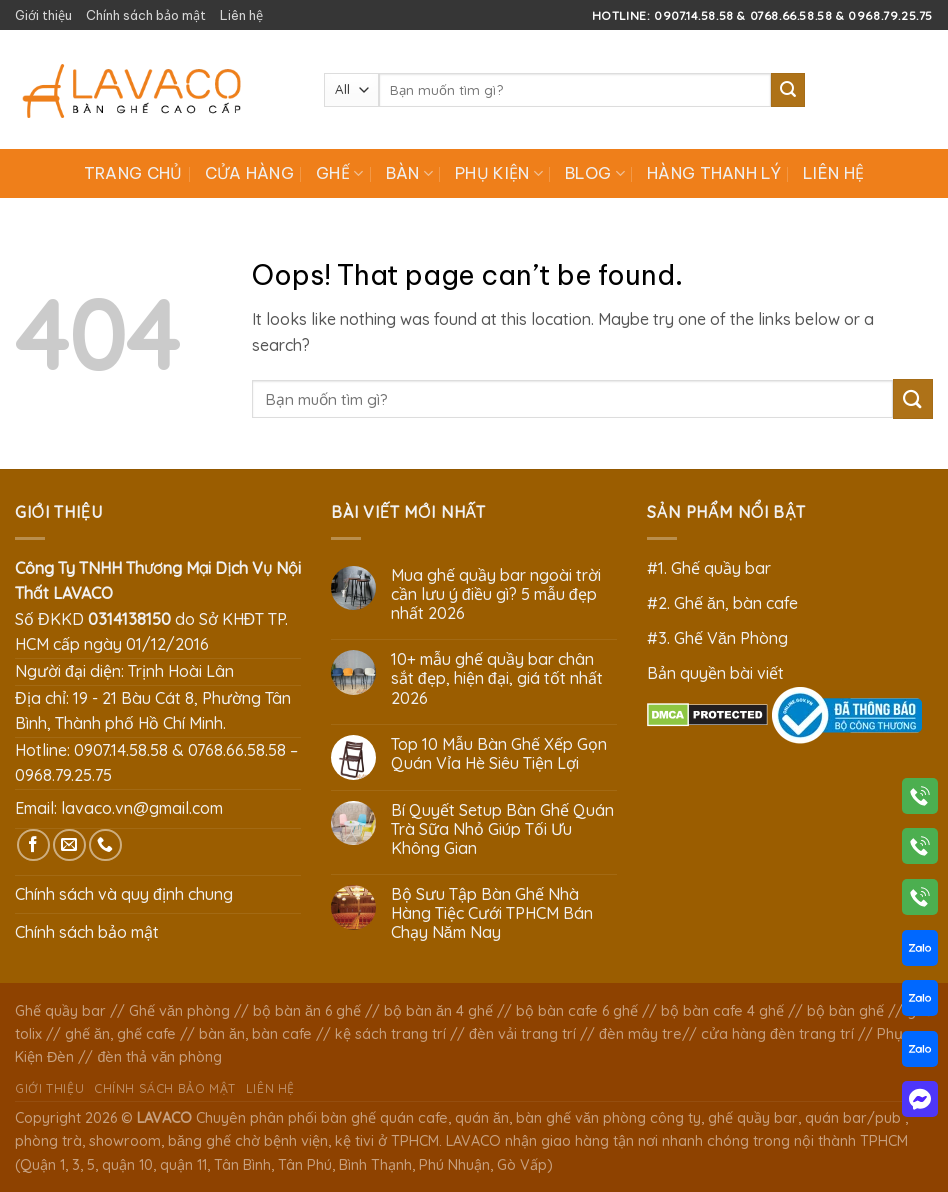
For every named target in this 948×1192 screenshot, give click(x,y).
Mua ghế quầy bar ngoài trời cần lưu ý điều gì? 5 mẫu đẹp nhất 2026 (496, 594)
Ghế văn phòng (179, 1011)
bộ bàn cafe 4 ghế (722, 1011)
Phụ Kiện (499, 173)
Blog (595, 173)
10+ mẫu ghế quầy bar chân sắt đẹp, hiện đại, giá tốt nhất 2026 (497, 678)
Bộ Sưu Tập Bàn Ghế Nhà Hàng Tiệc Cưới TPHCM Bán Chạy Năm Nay (492, 913)
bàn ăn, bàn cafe (255, 1034)
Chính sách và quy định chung (124, 894)
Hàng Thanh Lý (714, 173)
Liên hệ (241, 15)
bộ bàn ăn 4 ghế (438, 1011)
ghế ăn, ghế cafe (120, 1034)
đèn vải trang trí (522, 1034)
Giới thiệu (43, 15)
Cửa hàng (250, 173)
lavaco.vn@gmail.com (142, 808)
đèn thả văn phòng (159, 1057)
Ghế (339, 173)
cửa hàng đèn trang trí (777, 1034)
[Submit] (788, 90)
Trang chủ (133, 173)
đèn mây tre (640, 1034)
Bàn (409, 173)
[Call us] (105, 845)
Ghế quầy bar (60, 1011)
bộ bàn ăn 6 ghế (307, 1011)
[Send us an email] (69, 845)
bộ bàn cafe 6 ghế (577, 1011)
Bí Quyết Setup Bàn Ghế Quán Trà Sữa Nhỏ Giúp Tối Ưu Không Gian (502, 829)
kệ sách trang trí (390, 1034)
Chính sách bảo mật (146, 15)
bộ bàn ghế (845, 1011)
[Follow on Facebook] (33, 845)
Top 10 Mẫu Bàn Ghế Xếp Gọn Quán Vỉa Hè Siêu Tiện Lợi (499, 754)
